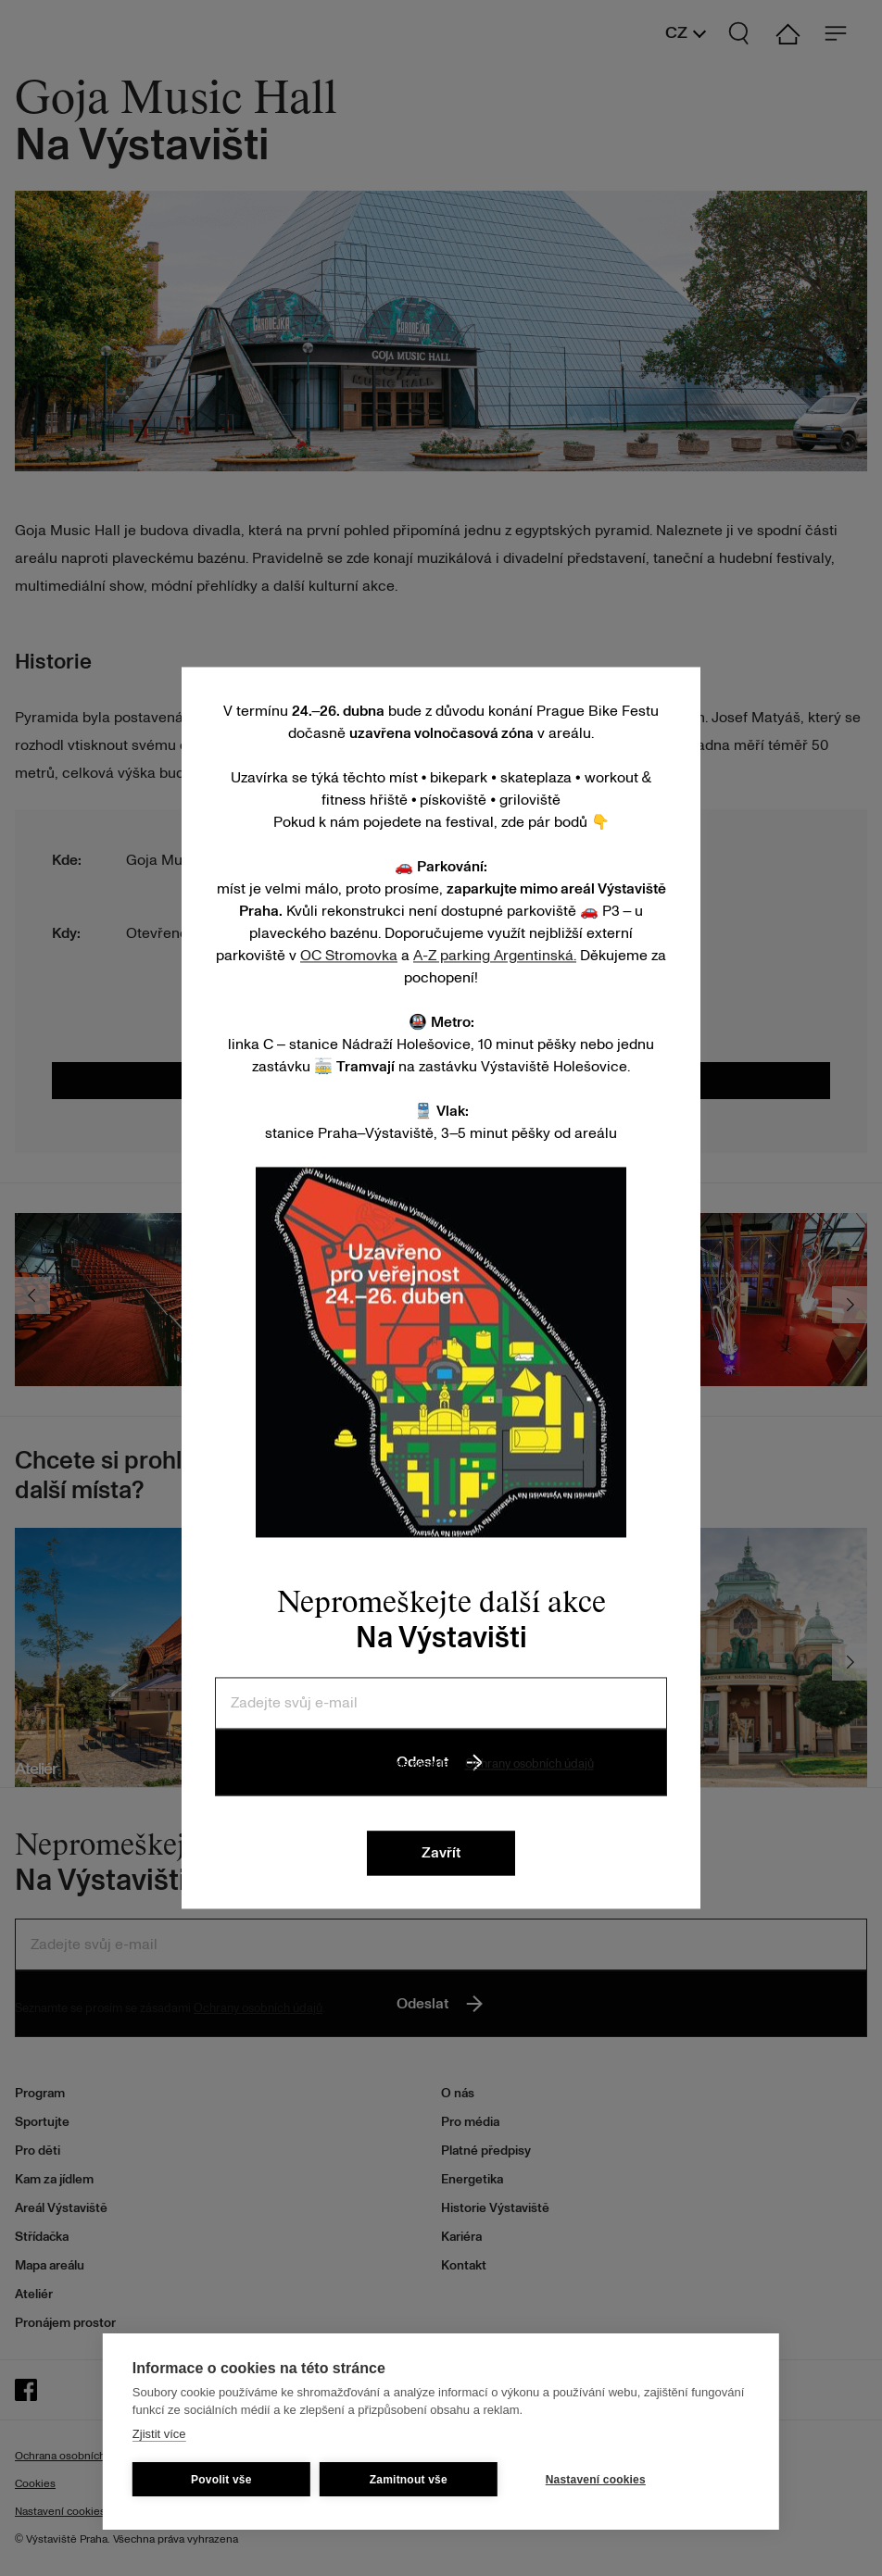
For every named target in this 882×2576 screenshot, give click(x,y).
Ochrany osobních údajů (529, 1764)
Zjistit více (159, 2434)
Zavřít (441, 1854)
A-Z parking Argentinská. (494, 955)
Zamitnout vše (408, 2479)
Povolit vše (221, 2479)
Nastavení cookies (596, 2479)
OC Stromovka (348, 955)
